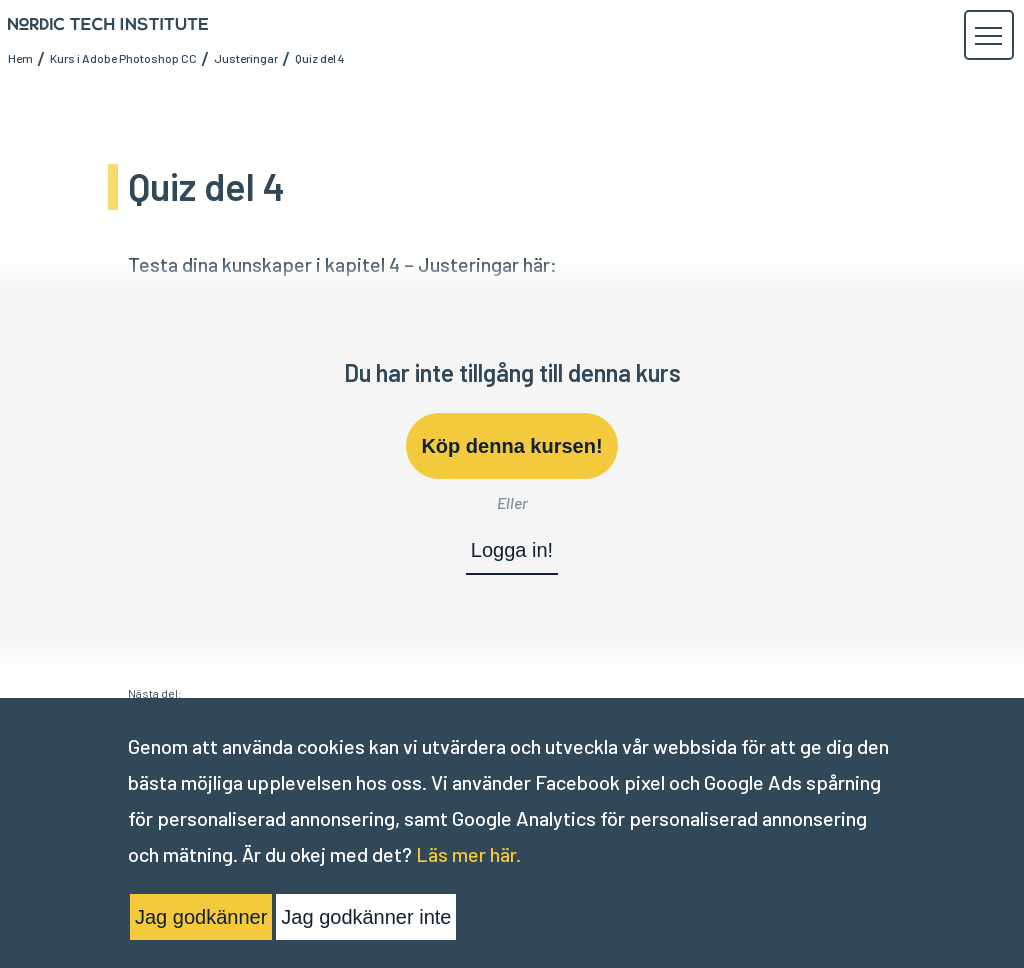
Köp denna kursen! (511, 446)
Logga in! (512, 550)
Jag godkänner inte (366, 917)
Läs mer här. (468, 854)
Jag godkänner (201, 917)
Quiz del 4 (320, 58)
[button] (988, 36)
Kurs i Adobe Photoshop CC (123, 58)
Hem (20, 58)
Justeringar (246, 58)
